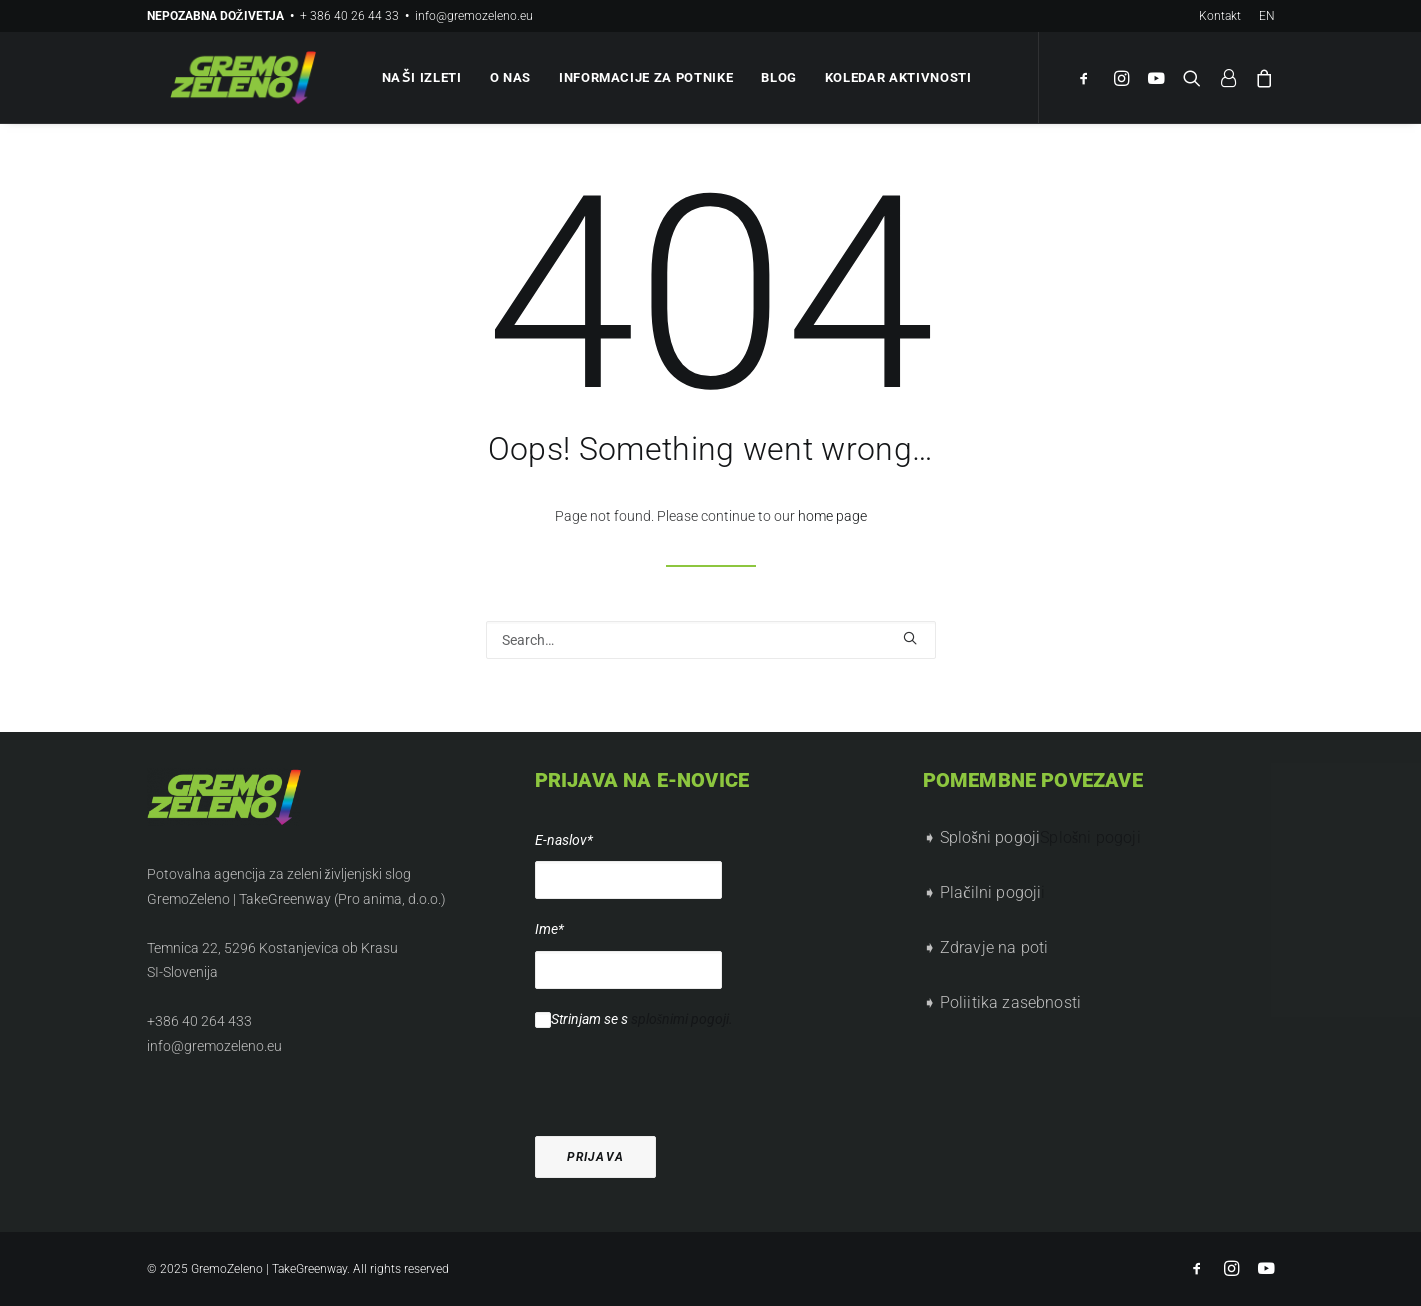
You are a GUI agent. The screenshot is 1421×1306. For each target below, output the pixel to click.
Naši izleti (419, 77)
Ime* (549, 929)
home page (832, 516)
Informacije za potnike (643, 77)
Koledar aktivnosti (895, 77)
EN (1267, 16)
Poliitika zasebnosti (1010, 1002)
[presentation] (687, 1070)
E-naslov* (564, 840)
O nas (507, 77)
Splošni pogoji (1090, 837)
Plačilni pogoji (991, 892)
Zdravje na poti (994, 947)
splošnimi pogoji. (682, 1019)
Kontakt (1220, 16)
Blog (777, 77)
